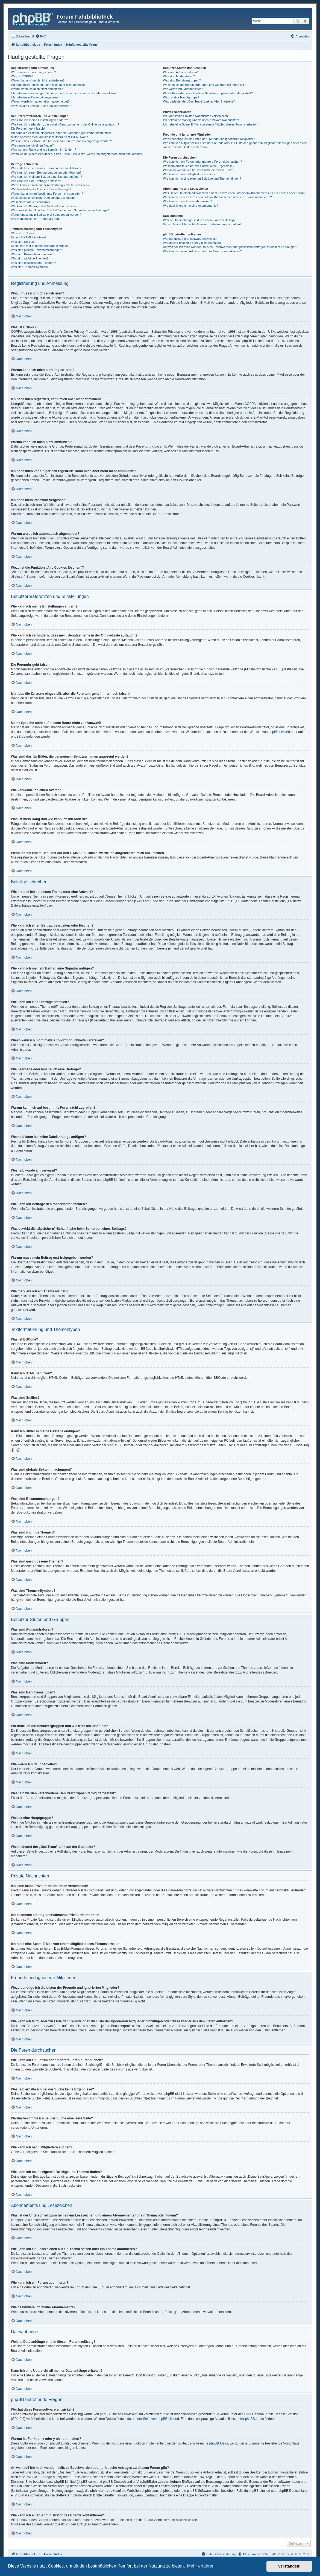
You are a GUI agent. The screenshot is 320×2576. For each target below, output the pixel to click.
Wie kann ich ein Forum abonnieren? (187, 201)
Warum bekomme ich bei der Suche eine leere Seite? (198, 170)
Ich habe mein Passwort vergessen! (34, 97)
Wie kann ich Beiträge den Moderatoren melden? (43, 206)
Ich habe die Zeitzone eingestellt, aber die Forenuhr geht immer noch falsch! (61, 133)
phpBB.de (18, 736)
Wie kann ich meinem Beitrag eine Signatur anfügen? (46, 176)
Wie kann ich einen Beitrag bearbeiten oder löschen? (46, 172)
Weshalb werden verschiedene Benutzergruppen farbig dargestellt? (208, 93)
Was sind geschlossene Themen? (33, 262)
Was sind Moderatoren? (179, 76)
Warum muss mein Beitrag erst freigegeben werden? (46, 214)
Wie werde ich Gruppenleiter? (182, 88)
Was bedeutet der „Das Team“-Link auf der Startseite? (199, 101)
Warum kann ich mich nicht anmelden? (37, 88)
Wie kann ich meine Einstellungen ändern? (39, 120)
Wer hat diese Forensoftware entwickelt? (190, 238)
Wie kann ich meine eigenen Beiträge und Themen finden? (202, 178)
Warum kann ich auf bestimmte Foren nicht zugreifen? (47, 193)
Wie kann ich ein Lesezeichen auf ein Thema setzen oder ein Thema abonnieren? (217, 197)
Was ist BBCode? (22, 233)
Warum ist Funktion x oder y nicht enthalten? (192, 242)
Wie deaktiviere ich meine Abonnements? (190, 205)
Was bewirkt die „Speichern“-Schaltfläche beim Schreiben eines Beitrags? (60, 210)
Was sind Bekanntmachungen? (31, 254)
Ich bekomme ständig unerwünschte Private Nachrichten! (201, 120)
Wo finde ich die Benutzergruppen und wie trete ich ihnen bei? (204, 84)
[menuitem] (40, 36)
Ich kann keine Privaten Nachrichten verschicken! (195, 116)
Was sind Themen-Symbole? (30, 266)
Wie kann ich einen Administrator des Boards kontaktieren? (202, 251)
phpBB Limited (279, 732)
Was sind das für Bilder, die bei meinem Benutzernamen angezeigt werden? (61, 141)
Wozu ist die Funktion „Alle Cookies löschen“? (41, 105)
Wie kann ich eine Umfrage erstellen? (36, 181)
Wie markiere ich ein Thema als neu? (35, 218)
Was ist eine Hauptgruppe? (181, 97)
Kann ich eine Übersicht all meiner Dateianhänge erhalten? (202, 224)
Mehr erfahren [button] (201, 2566)
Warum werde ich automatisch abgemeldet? (40, 101)
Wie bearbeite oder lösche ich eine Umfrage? (41, 189)
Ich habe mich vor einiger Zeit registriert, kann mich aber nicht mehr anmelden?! (64, 93)
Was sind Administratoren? (180, 72)
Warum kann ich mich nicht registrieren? (37, 80)
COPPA (250, 404)
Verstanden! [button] (289, 2566)
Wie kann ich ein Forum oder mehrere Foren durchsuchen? (202, 161)
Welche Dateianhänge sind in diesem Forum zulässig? (199, 220)
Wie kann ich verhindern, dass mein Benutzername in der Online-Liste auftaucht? (65, 124)
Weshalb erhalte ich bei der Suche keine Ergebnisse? (198, 166)
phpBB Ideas (218, 2443)
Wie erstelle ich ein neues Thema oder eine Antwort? (46, 168)
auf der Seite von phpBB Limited (155, 2419)
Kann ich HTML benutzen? (28, 237)
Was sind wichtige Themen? (29, 258)
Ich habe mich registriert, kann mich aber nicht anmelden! (49, 84)
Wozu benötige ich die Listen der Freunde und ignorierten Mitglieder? (209, 139)
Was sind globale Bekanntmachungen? (37, 250)
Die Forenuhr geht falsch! (28, 128)
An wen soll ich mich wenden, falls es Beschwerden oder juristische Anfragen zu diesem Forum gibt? (230, 247)
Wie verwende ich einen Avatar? (32, 145)
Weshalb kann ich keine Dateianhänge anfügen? (43, 197)
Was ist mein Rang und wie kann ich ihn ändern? (43, 149)
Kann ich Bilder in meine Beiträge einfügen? (40, 245)
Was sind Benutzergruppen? (182, 80)
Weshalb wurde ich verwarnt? (30, 202)
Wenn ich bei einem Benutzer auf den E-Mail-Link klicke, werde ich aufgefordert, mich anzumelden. (77, 154)
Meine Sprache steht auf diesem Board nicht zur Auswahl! (49, 137)
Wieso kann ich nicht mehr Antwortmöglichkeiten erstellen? (50, 185)
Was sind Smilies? (23, 241)
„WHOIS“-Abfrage (39, 2477)
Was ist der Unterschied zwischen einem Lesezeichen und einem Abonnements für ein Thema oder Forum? (234, 193)
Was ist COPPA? (22, 76)
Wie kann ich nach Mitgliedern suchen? (189, 174)
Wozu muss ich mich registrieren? (33, 72)
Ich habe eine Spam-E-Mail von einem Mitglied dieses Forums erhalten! (210, 124)
